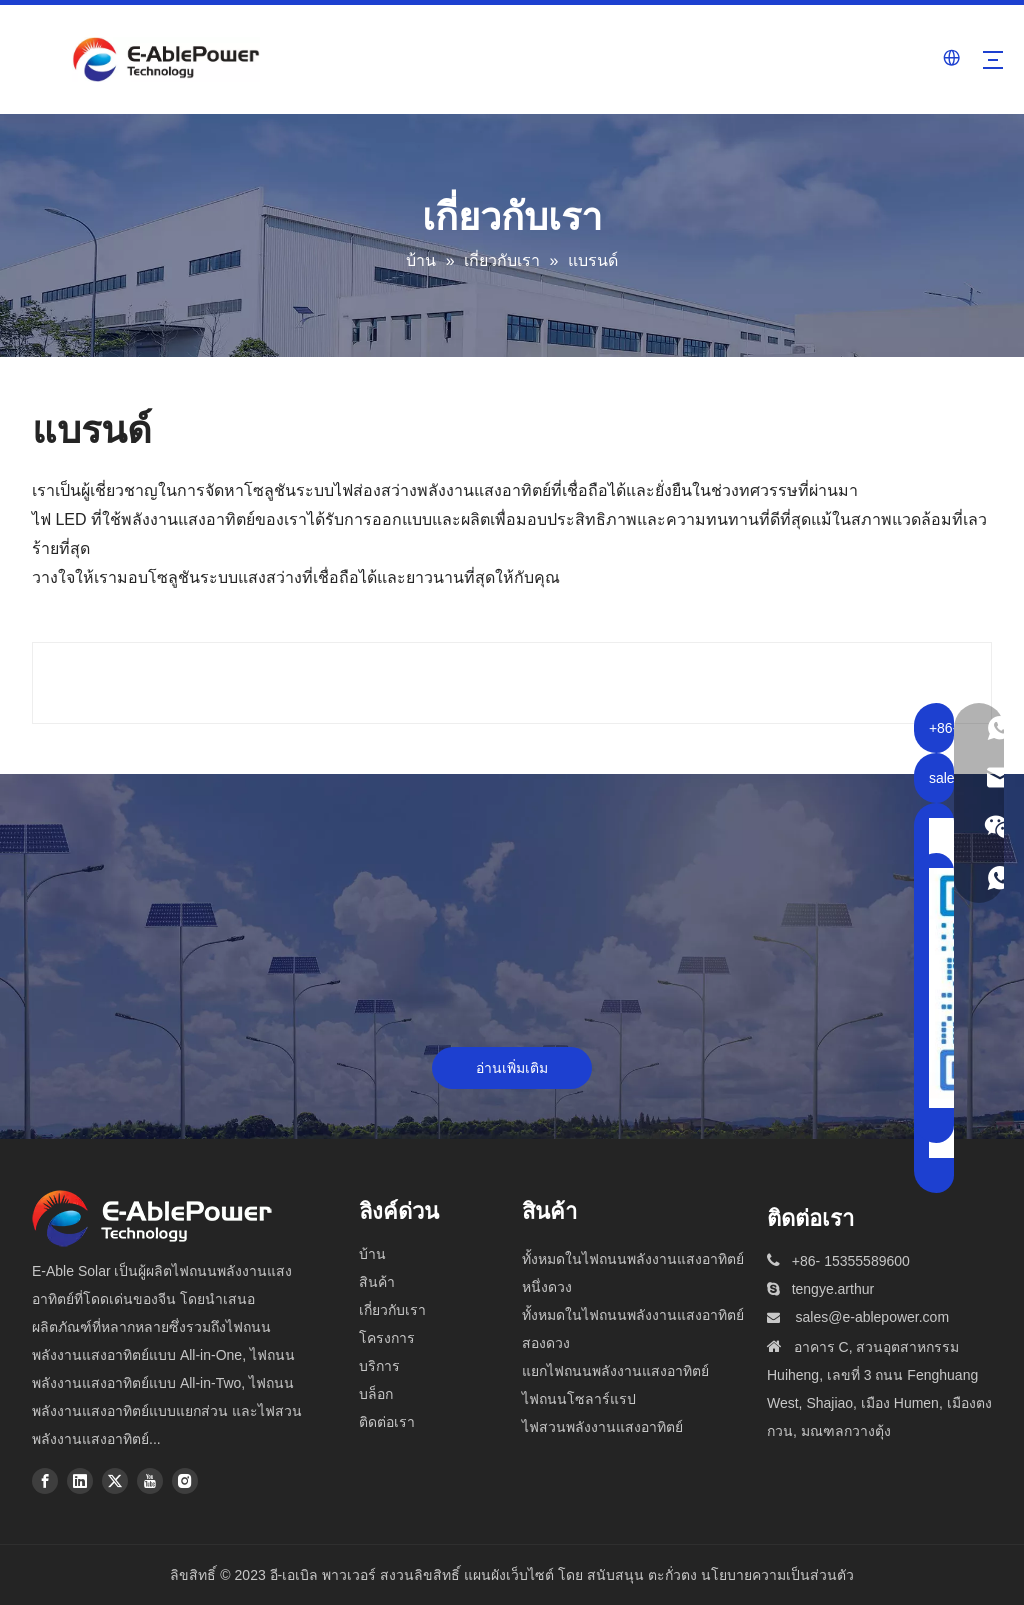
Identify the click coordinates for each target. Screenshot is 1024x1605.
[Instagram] (185, 1481)
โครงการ (387, 1338)
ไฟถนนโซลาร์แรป (579, 1399)
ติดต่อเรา (387, 1422)
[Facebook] (45, 1481)
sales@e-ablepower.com (873, 1317)
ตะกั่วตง (672, 1575)
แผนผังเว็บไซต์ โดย (523, 1575)
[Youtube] (150, 1481)
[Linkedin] (80, 1481)
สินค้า (377, 1282)
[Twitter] (115, 1481)
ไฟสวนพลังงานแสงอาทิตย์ (602, 1427)
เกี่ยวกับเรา (392, 1310)
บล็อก (376, 1394)
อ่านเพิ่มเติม (512, 1068)
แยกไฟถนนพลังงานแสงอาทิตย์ (615, 1371)
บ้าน (372, 1254)
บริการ (379, 1366)
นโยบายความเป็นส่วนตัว (777, 1575)
